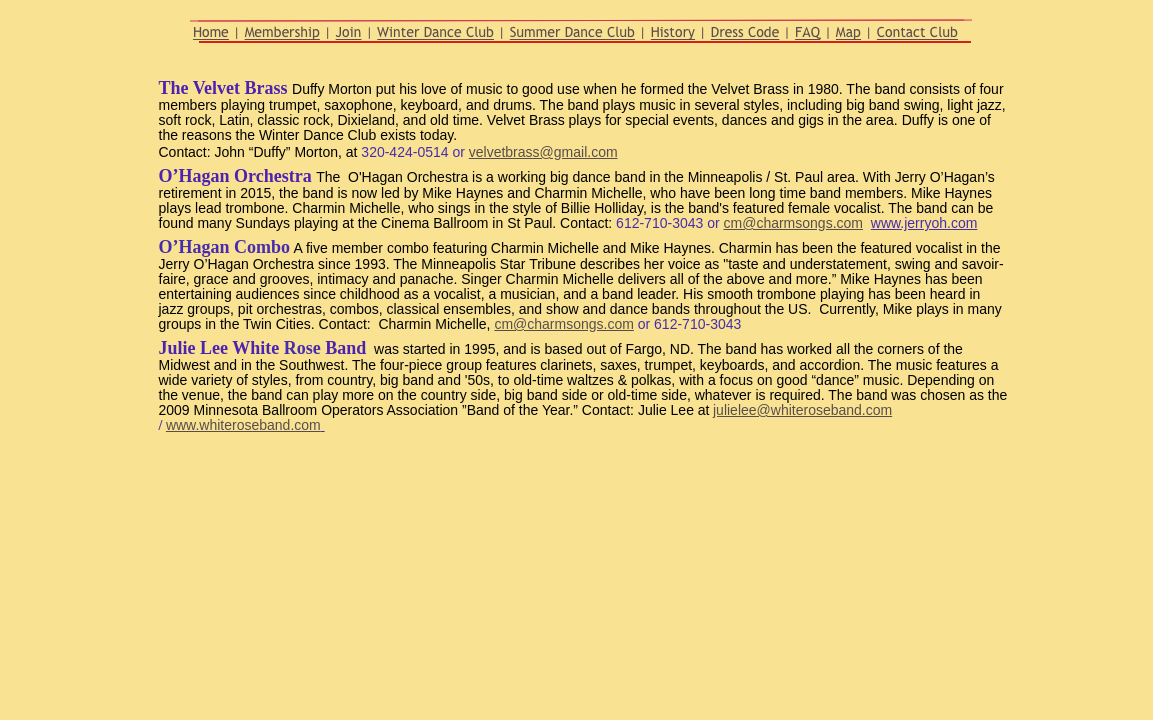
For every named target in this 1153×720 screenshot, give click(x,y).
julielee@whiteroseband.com (802, 410)
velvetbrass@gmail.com (543, 152)
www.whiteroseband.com (243, 425)
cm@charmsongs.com (793, 223)
